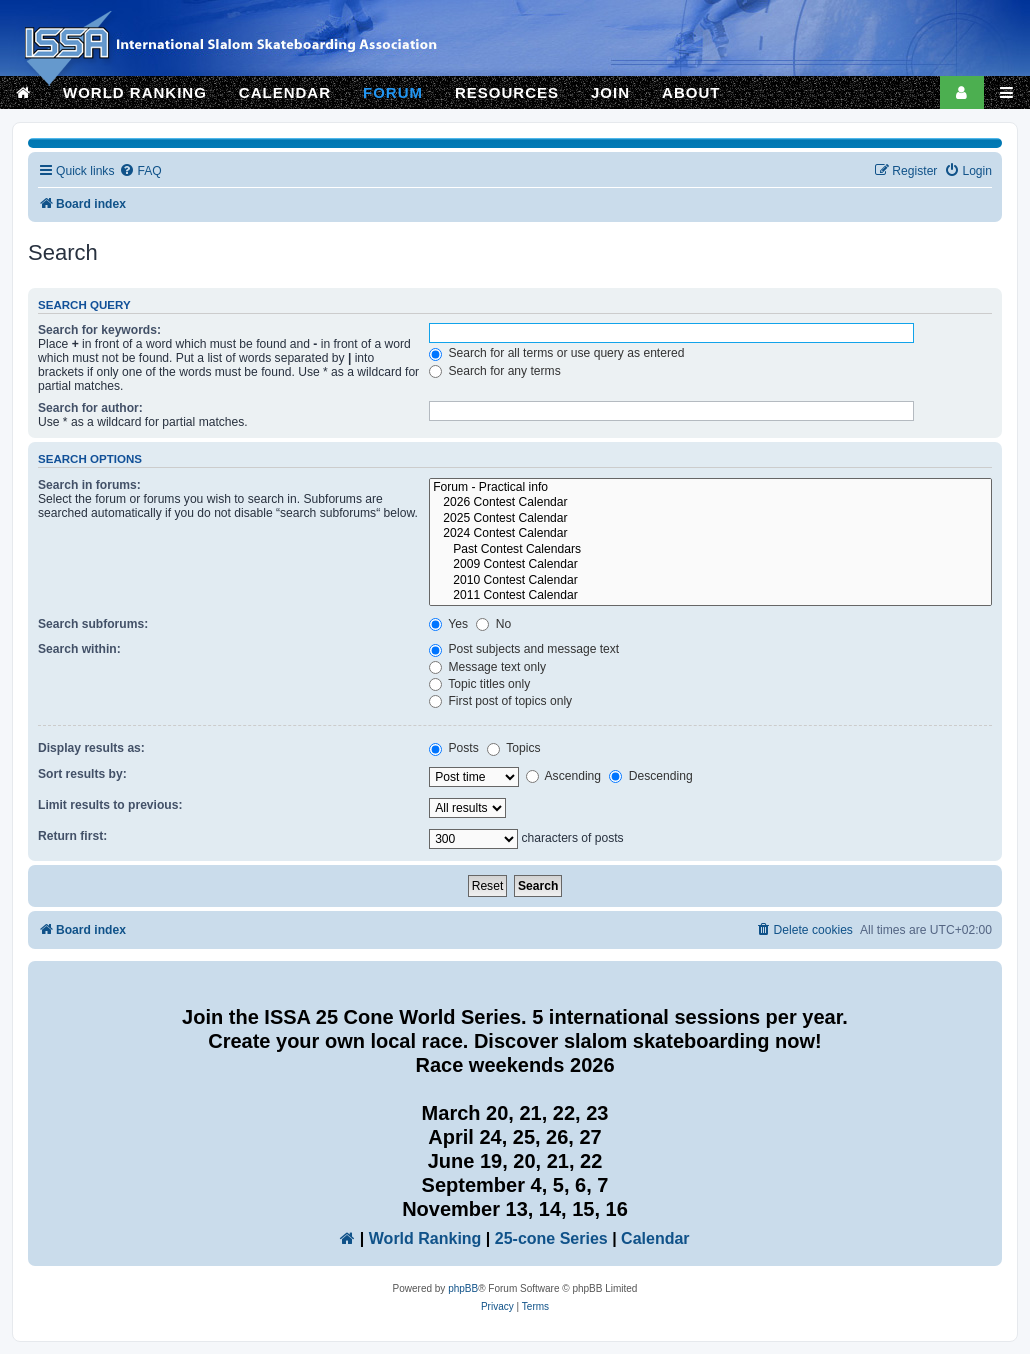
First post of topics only (500, 701)
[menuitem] (140, 171)
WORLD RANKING (135, 92)
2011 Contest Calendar (710, 596)
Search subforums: (93, 624)
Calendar (655, 1238)
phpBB (463, 1288)
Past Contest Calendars (710, 550)
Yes (448, 624)
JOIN (610, 92)
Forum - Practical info (710, 488)
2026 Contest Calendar (710, 503)
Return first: (72, 836)
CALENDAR (285, 92)
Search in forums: (89, 485)
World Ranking (425, 1238)
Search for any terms (495, 371)
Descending (650, 776)
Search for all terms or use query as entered (556, 353)
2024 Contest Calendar (710, 534)
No (493, 624)
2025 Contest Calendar (710, 519)
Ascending (563, 776)
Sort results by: (82, 774)
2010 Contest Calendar (710, 581)
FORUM (393, 92)
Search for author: (90, 408)
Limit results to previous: (110, 805)
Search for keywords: (99, 330)
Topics (513, 748)
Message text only (487, 667)
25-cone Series (551, 1238)
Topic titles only (479, 684)
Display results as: (91, 748)
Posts (454, 748)
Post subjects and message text (524, 649)
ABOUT (691, 92)
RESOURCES (507, 92)
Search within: (79, 649)
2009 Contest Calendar (710, 565)
